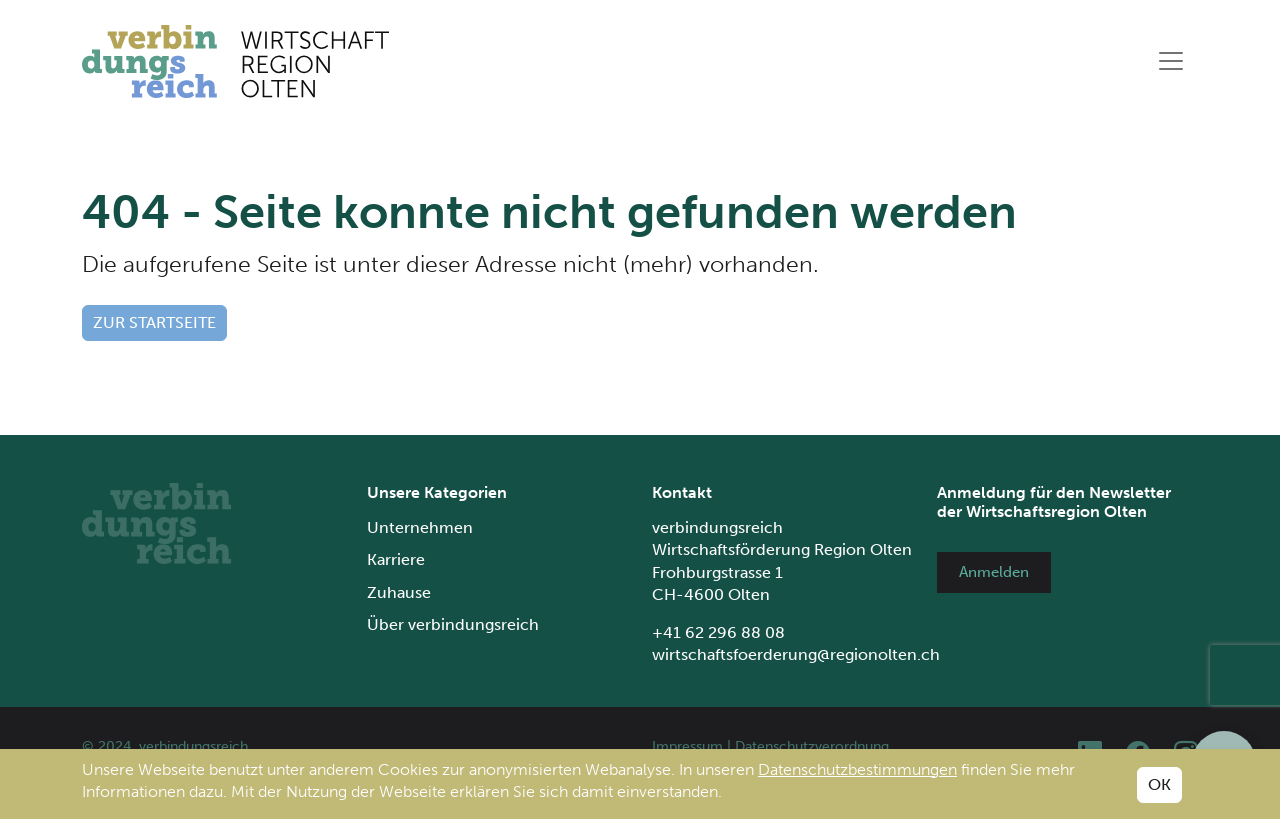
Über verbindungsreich (453, 624)
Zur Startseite (154, 322)
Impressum (687, 746)
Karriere (396, 559)
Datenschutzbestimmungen (857, 769)
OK (1159, 784)
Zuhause (399, 592)
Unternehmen (420, 527)
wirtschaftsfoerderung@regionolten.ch (796, 654)
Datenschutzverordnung (812, 746)
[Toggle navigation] (1171, 61)
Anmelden (994, 572)
